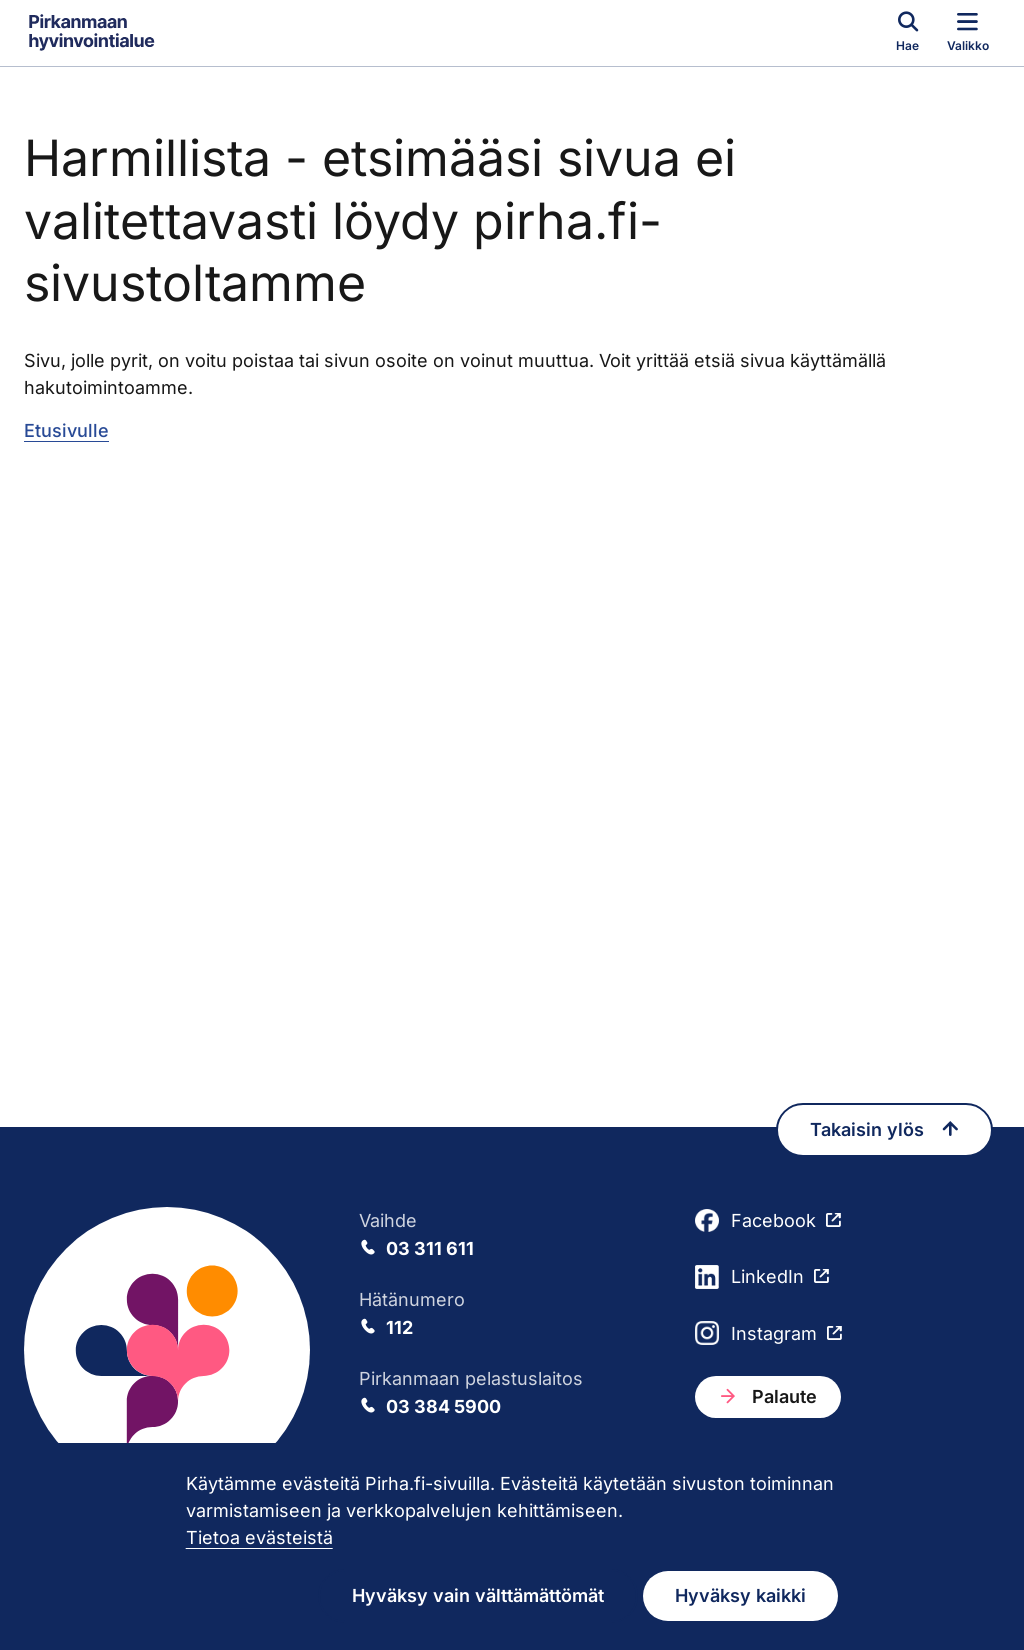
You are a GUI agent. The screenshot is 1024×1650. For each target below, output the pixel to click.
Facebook (755, 1221)
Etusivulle (66, 430)
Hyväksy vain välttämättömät (478, 1595)
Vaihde (511, 1236)
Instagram (756, 1333)
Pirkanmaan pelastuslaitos (511, 1394)
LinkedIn (749, 1277)
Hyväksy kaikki (740, 1595)
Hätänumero (511, 1315)
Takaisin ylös (884, 1129)
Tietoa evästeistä (259, 1537)
